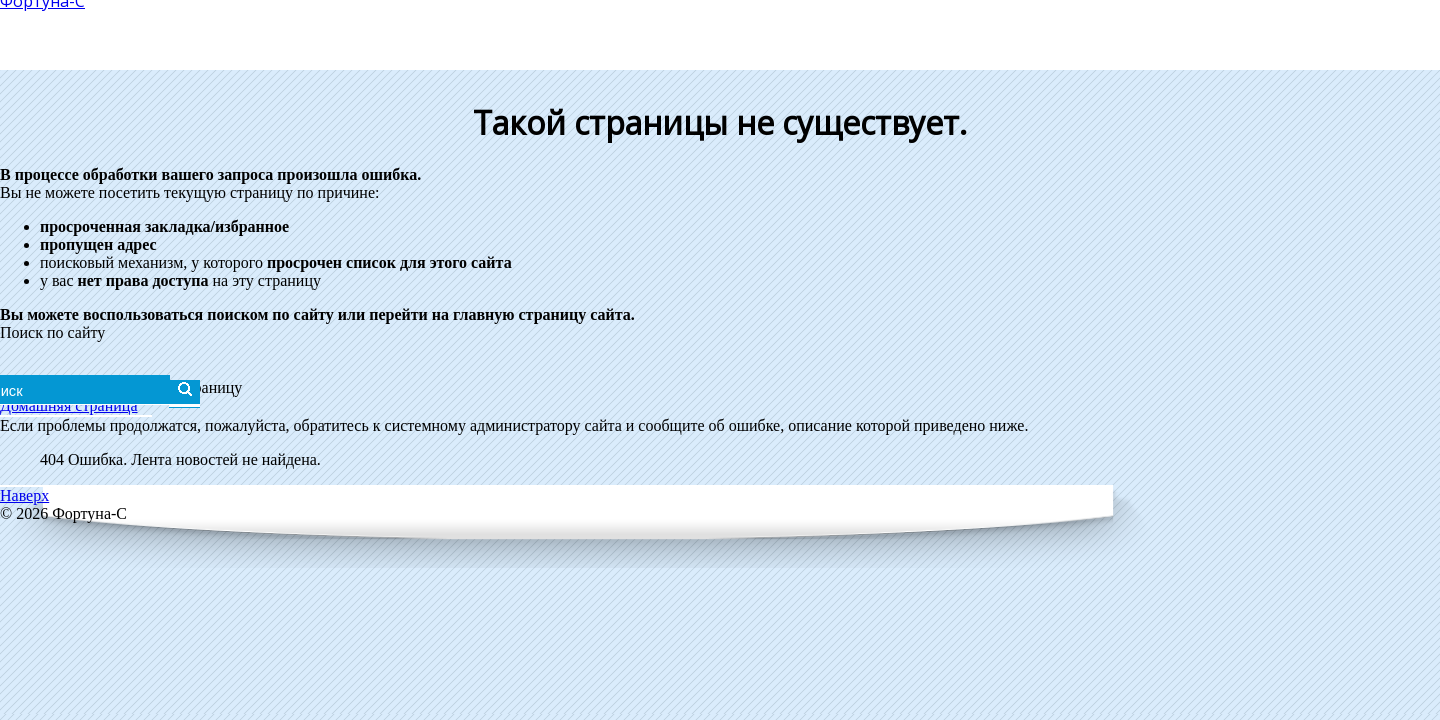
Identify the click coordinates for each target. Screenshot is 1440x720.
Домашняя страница (69, 405)
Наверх (24, 495)
